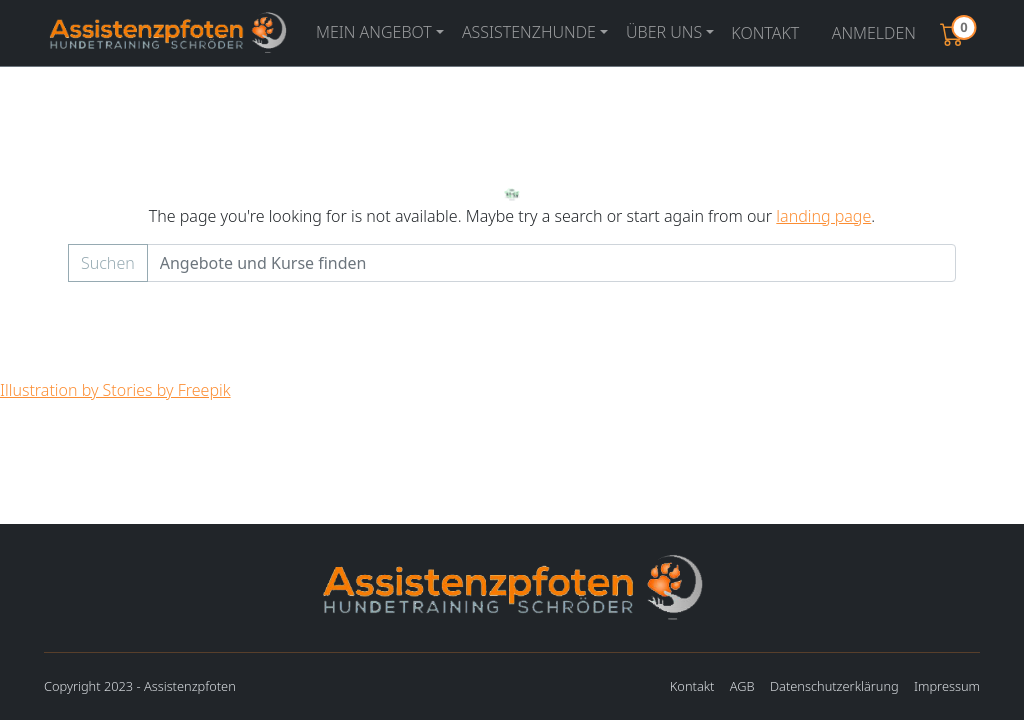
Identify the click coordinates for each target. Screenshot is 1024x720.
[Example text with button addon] (551, 263)
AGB (742, 686)
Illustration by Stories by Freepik (115, 390)
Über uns (664, 32)
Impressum (947, 686)
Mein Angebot (374, 32)
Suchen (108, 263)
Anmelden (874, 33)
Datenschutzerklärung (834, 686)
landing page (823, 216)
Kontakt (765, 33)
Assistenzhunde (529, 32)
